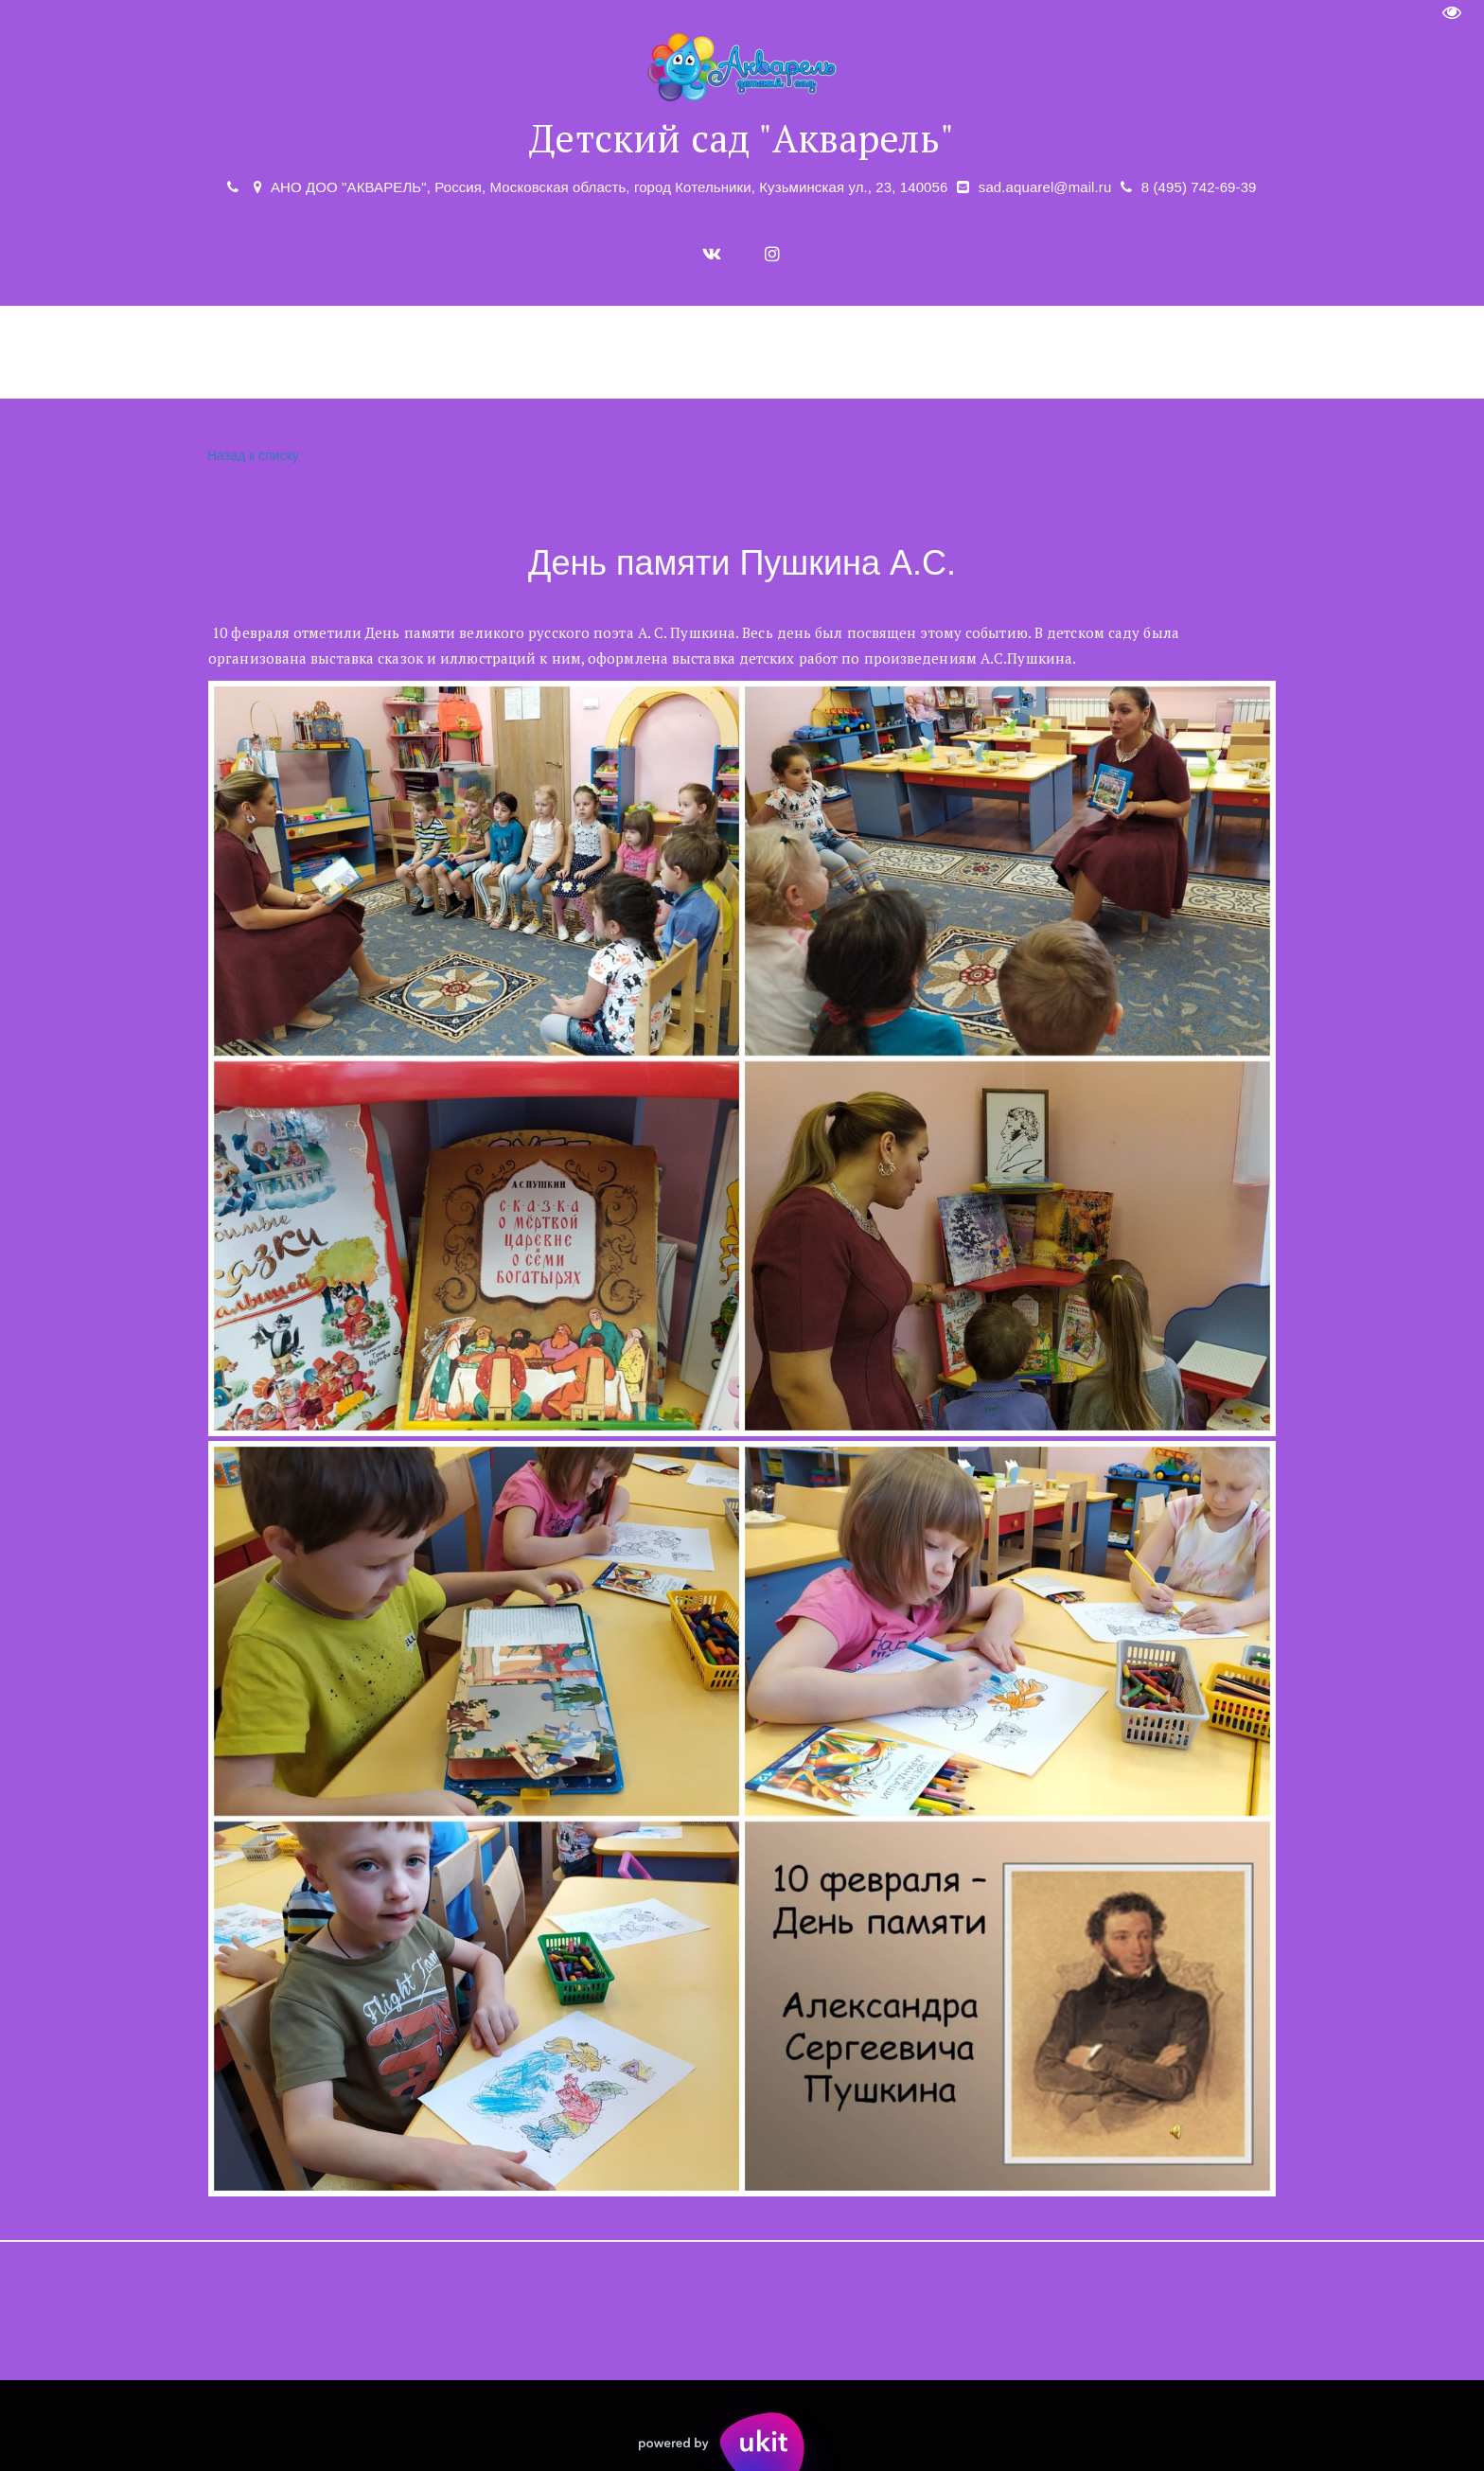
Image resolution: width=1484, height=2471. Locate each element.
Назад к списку (251, 456)
